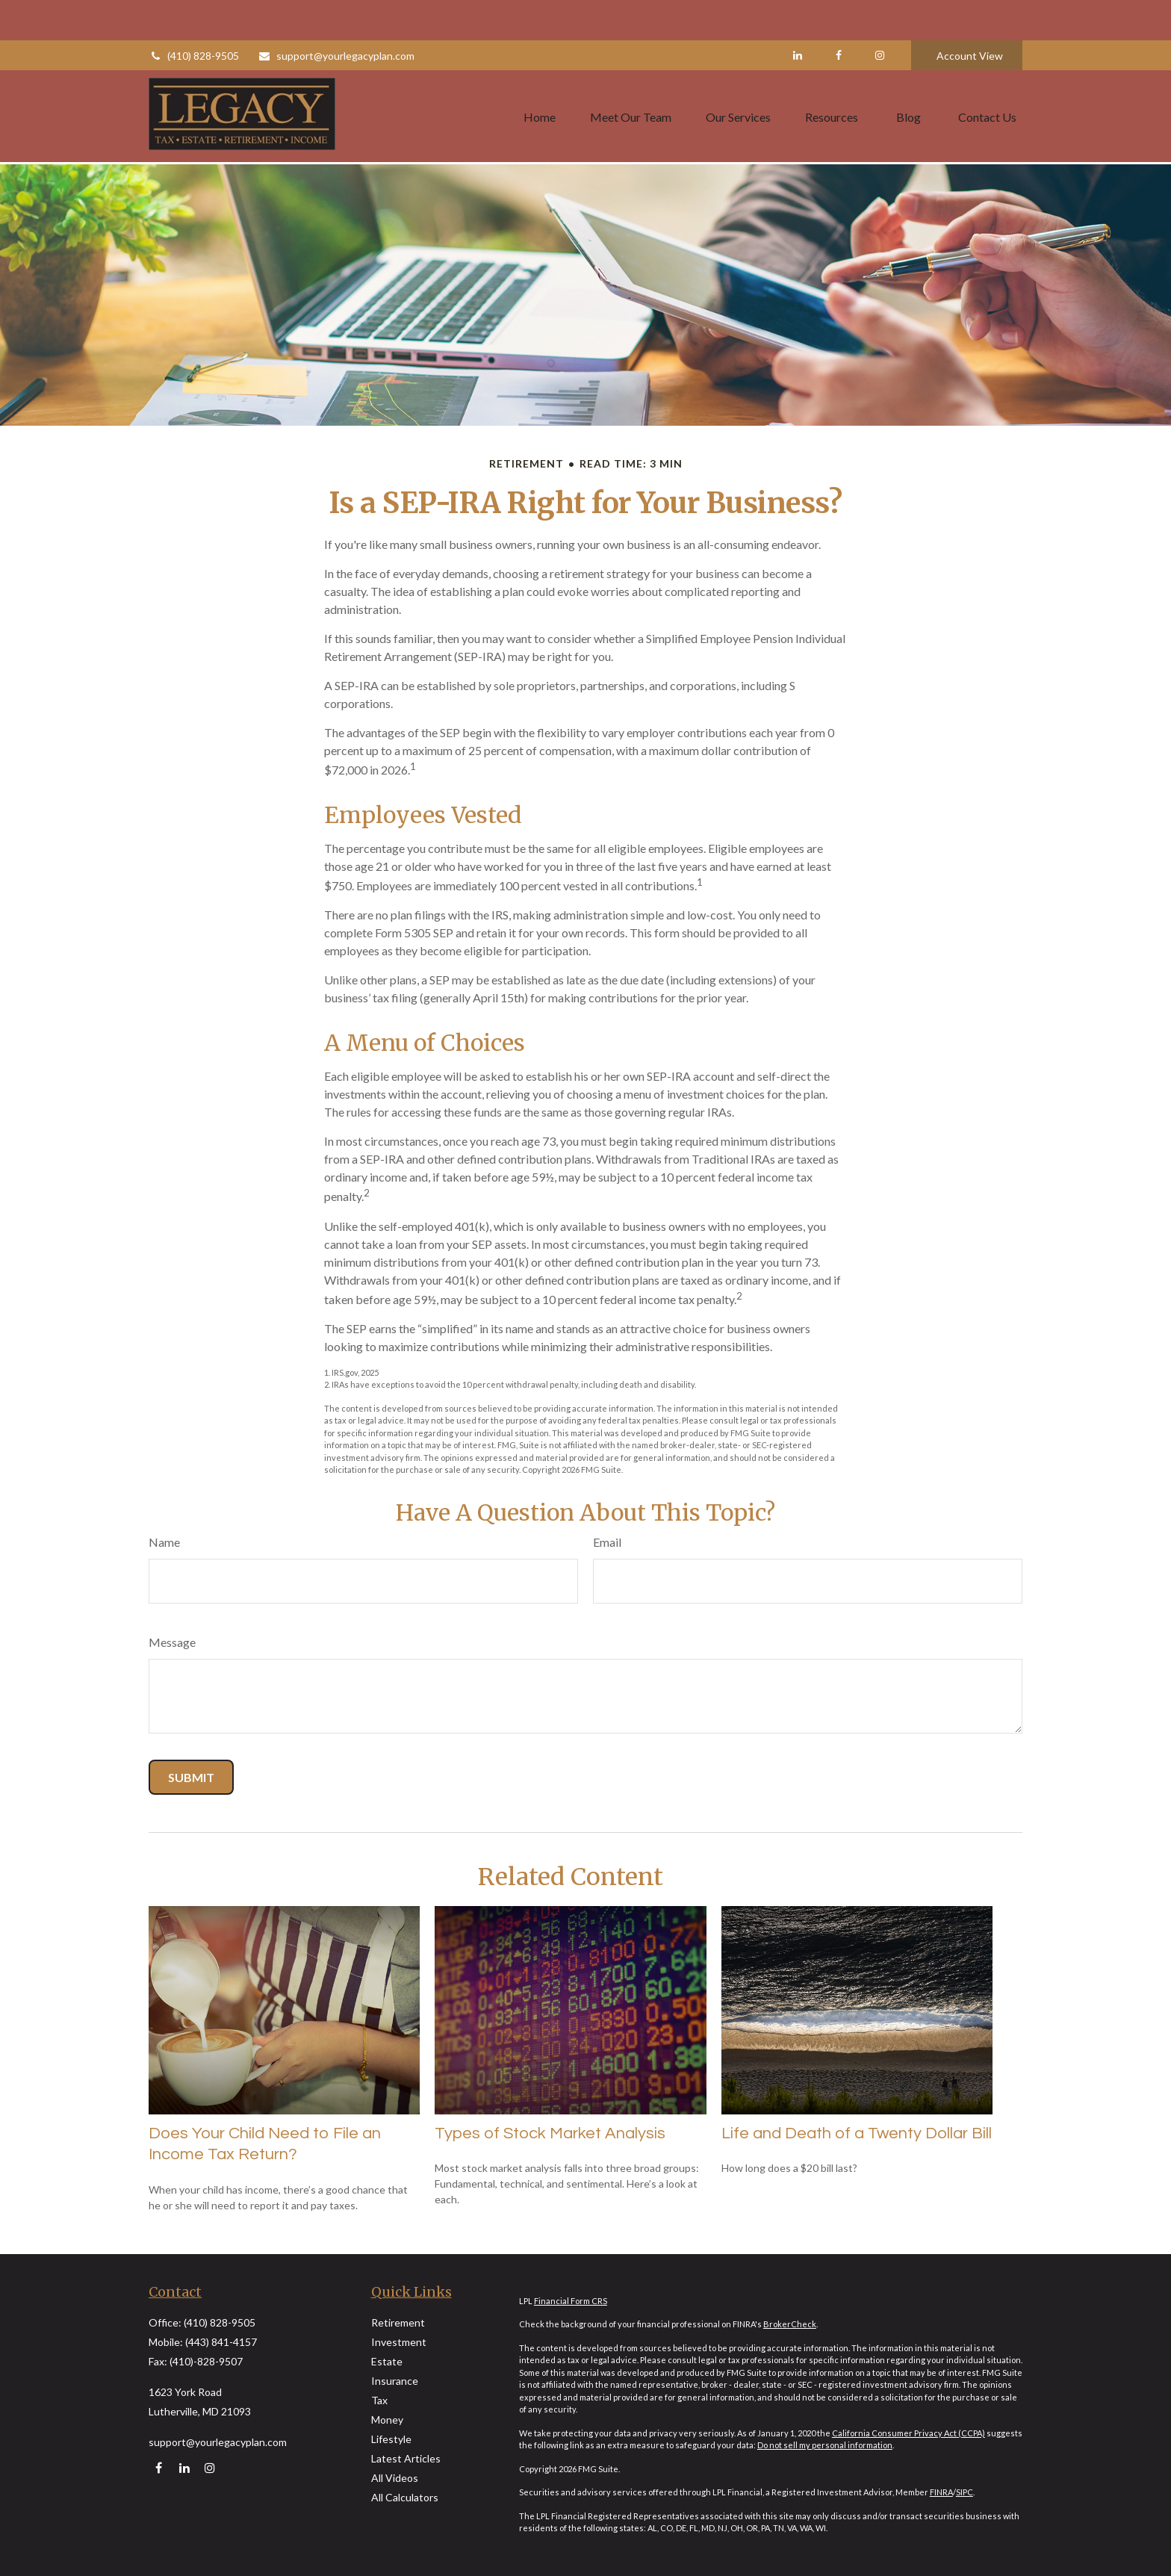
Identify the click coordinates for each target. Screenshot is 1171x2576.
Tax (379, 2400)
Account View (970, 15)
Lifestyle (391, 2439)
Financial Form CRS (570, 2301)
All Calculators (404, 2497)
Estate (387, 2361)
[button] (540, 75)
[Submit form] (191, 1777)
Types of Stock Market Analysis (550, 2133)
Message (172, 1642)
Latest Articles (406, 2458)
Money (387, 2419)
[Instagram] (209, 2467)
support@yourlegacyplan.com (336, 15)
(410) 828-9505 (194, 15)
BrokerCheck (789, 2324)
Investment (398, 2342)
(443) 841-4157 (221, 2342)
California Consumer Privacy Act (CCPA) (908, 2433)
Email (607, 1542)
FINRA (941, 2492)
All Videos (394, 2477)
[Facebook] (838, 15)
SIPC (964, 2492)
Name (164, 1542)
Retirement (398, 2322)
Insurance (394, 2380)
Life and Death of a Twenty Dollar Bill (856, 2133)
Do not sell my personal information (824, 2445)
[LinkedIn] (797, 15)
